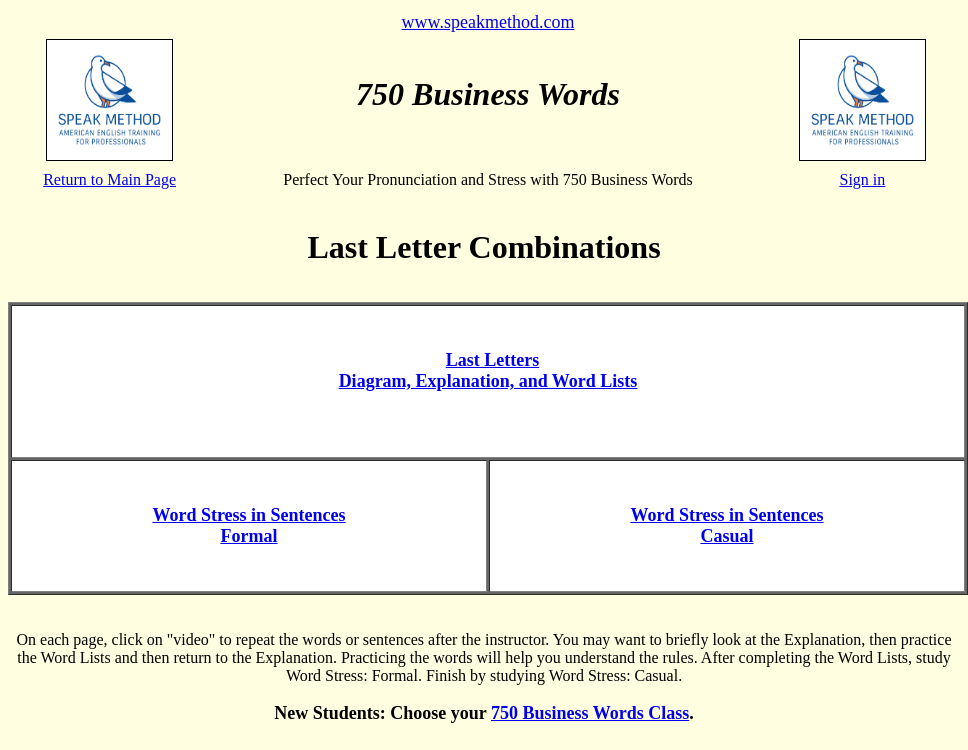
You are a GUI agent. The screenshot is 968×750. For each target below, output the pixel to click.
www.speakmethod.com (488, 22)
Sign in (863, 179)
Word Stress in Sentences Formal (248, 525)
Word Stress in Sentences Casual (726, 525)
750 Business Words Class (590, 713)
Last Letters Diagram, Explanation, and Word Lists (488, 370)
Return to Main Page (109, 179)
